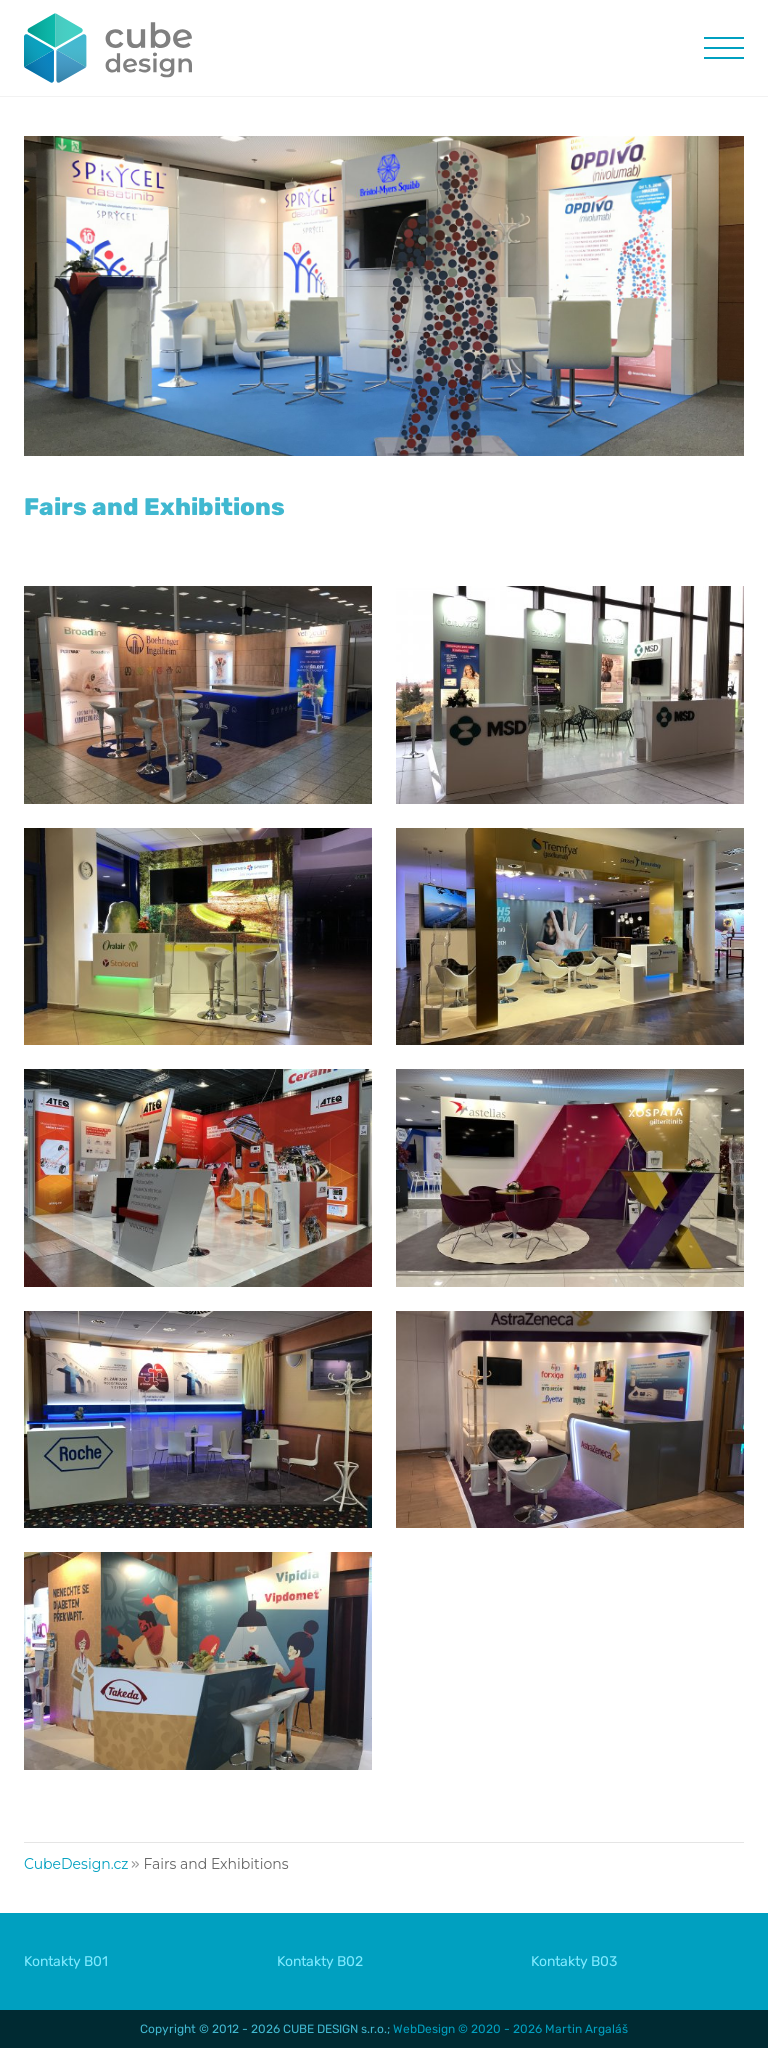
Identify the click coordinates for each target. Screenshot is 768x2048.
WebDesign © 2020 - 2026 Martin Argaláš (510, 2029)
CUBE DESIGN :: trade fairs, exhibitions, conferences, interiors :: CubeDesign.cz (109, 48)
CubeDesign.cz (76, 1864)
